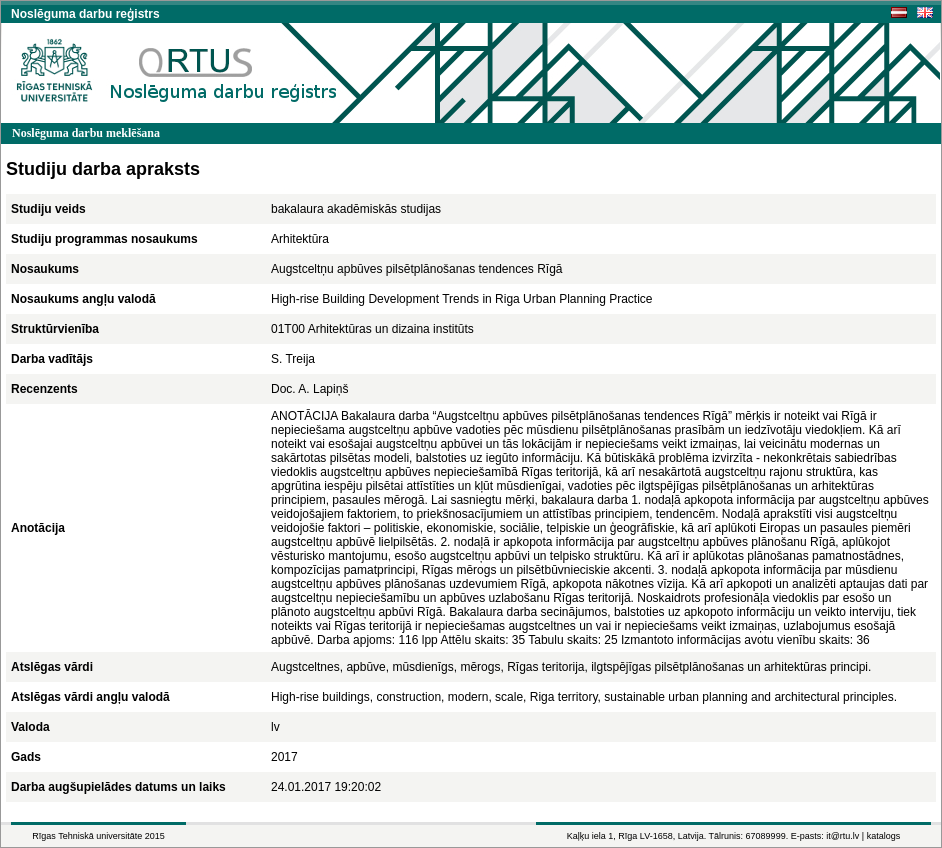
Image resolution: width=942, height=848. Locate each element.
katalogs (884, 836)
